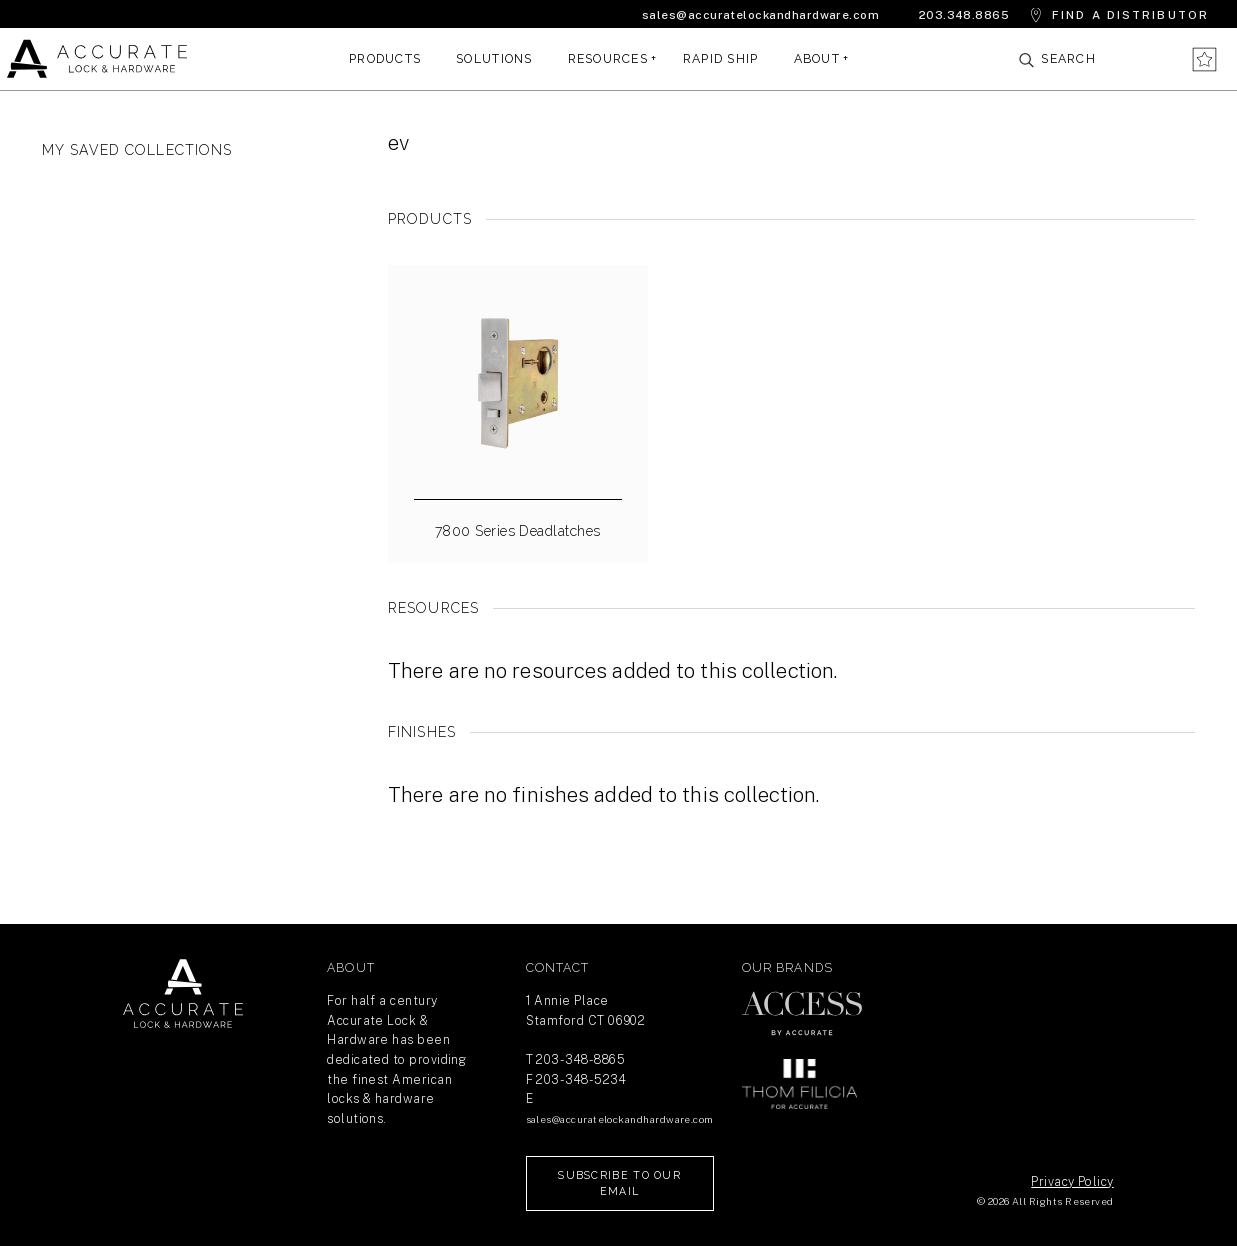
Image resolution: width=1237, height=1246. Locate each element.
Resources (608, 58)
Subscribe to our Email (619, 1183)
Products (385, 58)
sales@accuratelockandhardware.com (760, 15)
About (817, 58)
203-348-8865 (580, 1059)
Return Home (183, 994)
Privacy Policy (1072, 1181)
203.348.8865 (964, 15)
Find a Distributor (1130, 15)
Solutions (494, 58)
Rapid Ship (721, 58)
